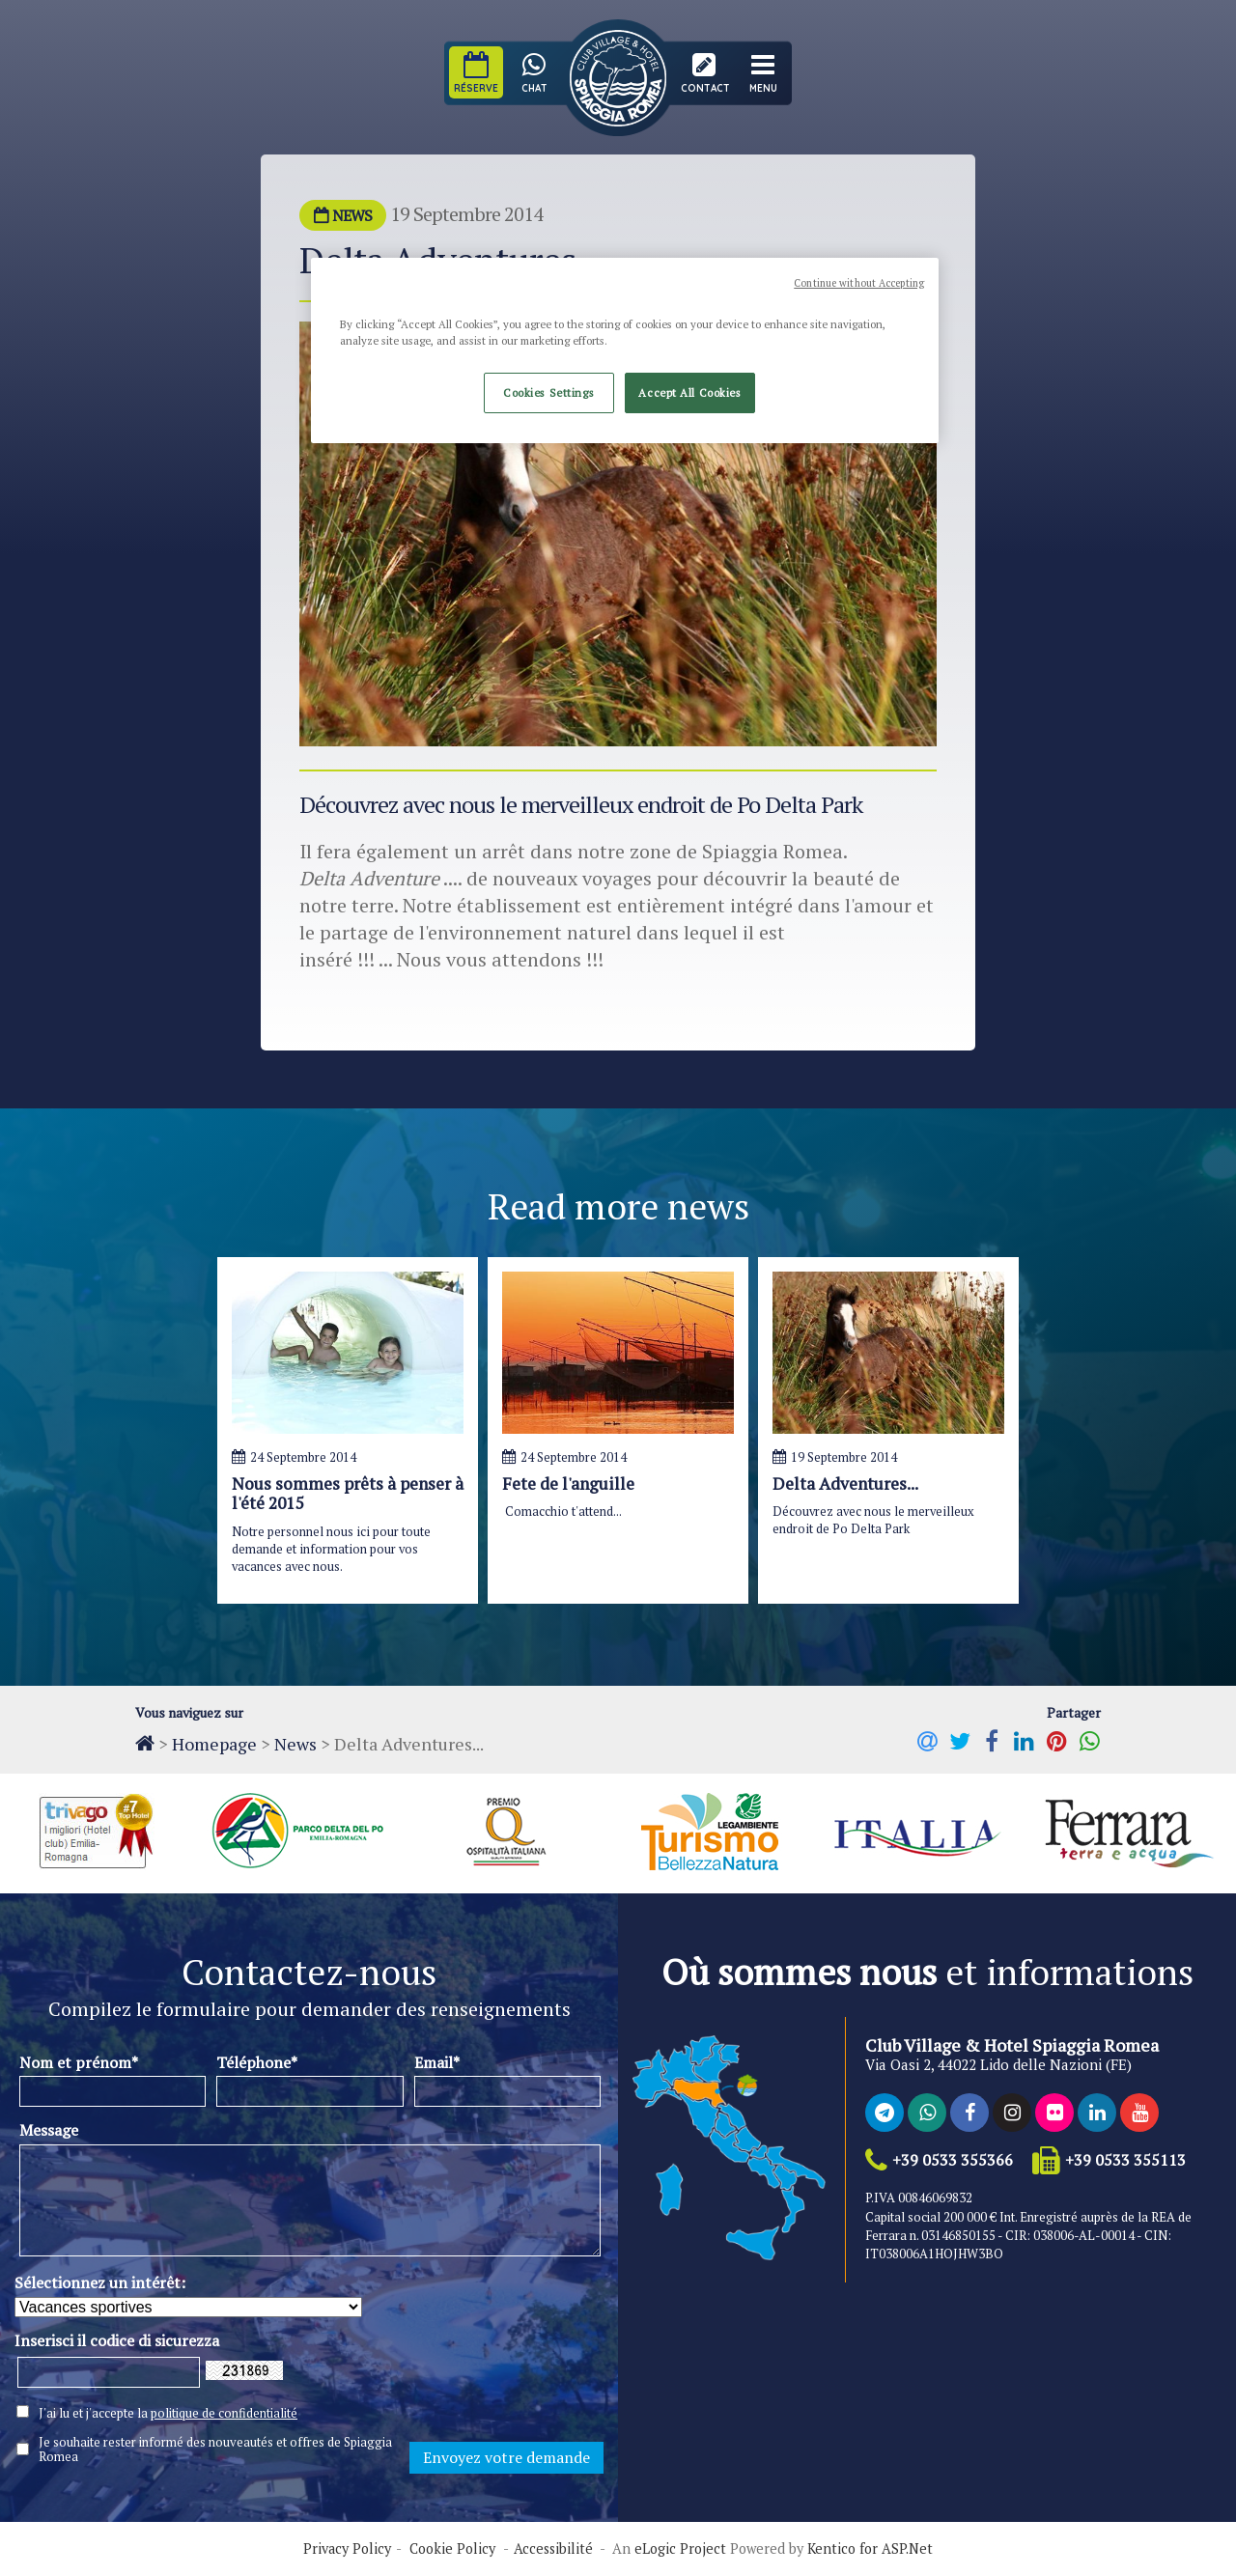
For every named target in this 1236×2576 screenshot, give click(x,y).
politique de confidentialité (224, 2413)
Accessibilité (553, 2549)
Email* (437, 2062)
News (295, 1743)
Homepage (214, 1743)
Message (48, 2130)
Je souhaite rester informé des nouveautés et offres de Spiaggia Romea (215, 2449)
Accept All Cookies (689, 392)
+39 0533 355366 (952, 2160)
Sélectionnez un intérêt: (99, 2282)
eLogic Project (680, 2549)
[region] (625, 350)
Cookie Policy (452, 2549)
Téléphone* (256, 2062)
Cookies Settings (548, 392)
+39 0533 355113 (1125, 2160)
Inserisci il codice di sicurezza (116, 2340)
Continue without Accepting (859, 283)
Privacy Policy (347, 2549)
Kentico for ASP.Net (870, 2549)
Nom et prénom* (78, 2062)
